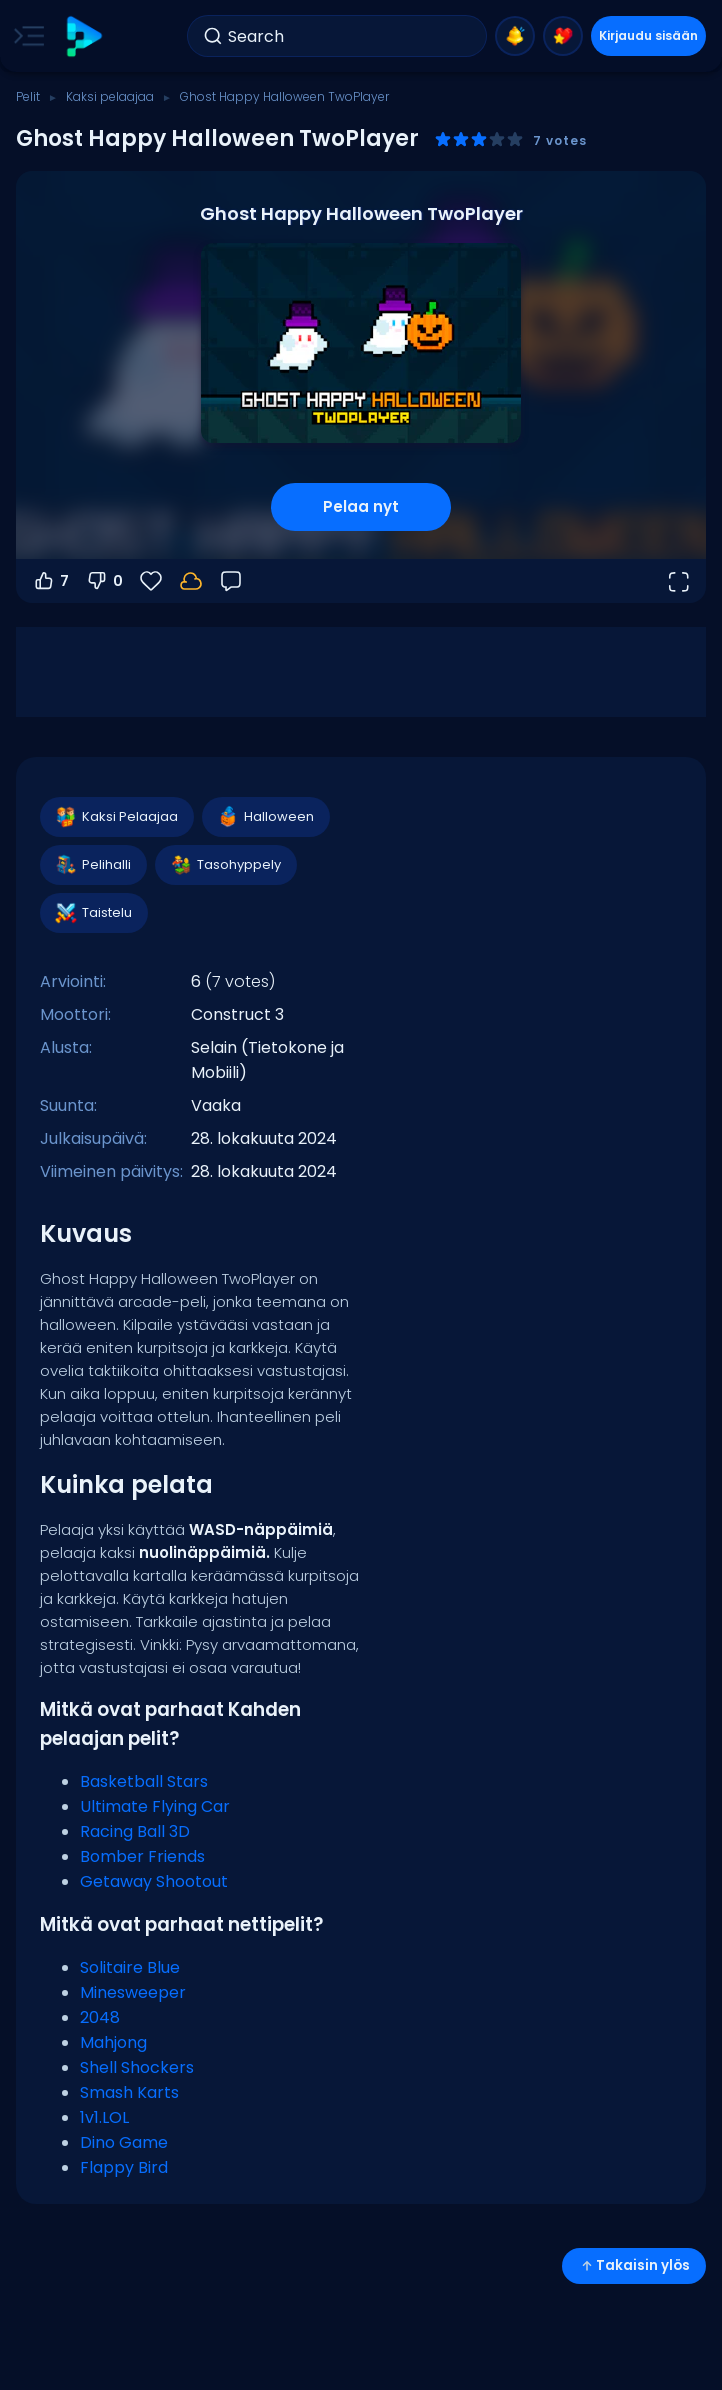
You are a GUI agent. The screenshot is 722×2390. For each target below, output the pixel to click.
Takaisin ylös (634, 2265)
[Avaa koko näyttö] (678, 581)
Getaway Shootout (154, 1881)
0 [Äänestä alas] (104, 581)
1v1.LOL (104, 2117)
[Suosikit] (151, 581)
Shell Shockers (137, 2067)
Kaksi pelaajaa (110, 96)
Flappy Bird (124, 2167)
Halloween (265, 817)
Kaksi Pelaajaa (116, 817)
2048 (100, 2017)
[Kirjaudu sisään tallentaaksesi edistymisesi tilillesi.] (191, 581)
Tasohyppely (225, 865)
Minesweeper (133, 1992)
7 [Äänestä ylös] (50, 581)
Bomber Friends (142, 1856)
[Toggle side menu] (25, 36)
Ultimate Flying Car (155, 1806)
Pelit (28, 96)
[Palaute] (231, 581)
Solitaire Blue (130, 1967)
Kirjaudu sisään (648, 35)
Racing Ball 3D (135, 1831)
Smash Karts (129, 2092)
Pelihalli (92, 865)
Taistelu (93, 913)
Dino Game (124, 2142)
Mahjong (113, 2042)
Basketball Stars (144, 1781)
